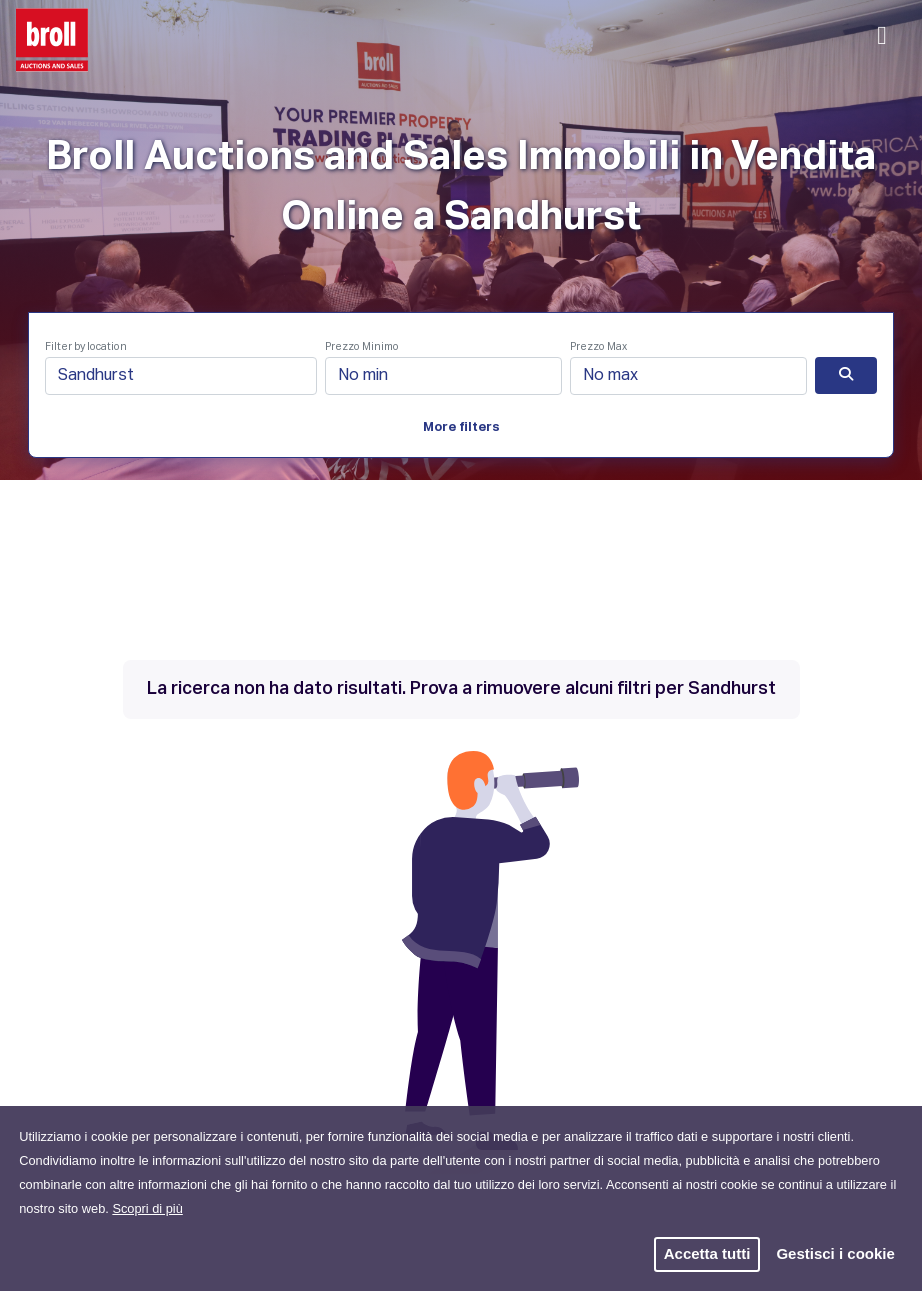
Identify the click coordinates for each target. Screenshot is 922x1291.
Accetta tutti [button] (707, 1253)
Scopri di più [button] (147, 1208)
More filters (461, 427)
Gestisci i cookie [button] (835, 1253)
